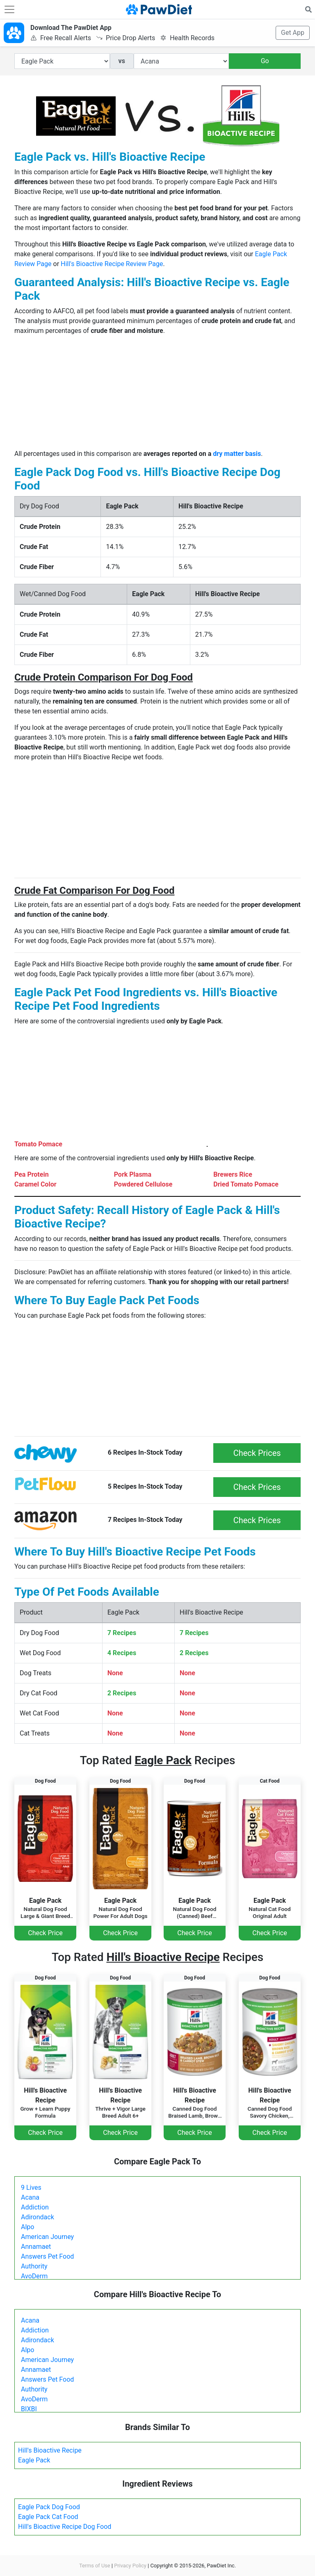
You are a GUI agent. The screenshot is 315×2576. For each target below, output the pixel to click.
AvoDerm (34, 2276)
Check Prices (257, 1453)
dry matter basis (237, 454)
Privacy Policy (130, 2565)
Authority (34, 2266)
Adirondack (37, 2217)
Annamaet (36, 2246)
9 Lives (31, 2187)
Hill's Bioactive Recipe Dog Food (64, 2526)
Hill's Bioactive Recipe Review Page (112, 264)
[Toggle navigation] (9, 9)
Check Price (45, 1933)
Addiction (35, 2207)
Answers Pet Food (47, 2256)
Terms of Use (94, 2565)
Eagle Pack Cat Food (48, 2517)
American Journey (47, 2237)
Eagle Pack (34, 2460)
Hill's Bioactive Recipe (50, 2450)
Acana (30, 2197)
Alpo (27, 2227)
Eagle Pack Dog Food (49, 2507)
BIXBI (29, 2409)
